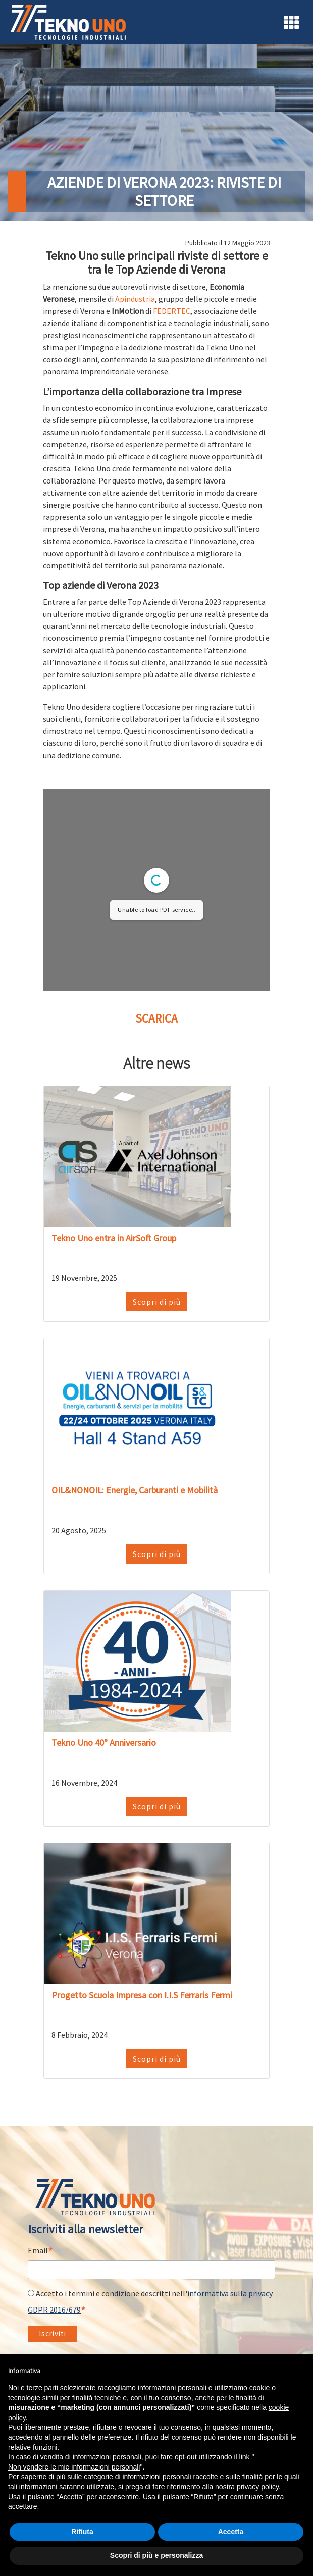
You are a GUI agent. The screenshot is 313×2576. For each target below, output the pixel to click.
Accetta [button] (231, 2532)
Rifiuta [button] (82, 2532)
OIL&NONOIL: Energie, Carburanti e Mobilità (134, 1490)
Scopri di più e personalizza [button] (156, 2555)
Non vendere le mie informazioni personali (74, 2467)
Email (40, 2251)
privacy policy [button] (258, 2487)
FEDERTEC (171, 311)
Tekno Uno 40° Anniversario (103, 1742)
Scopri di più (157, 1302)
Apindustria (135, 299)
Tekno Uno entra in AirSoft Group (113, 1238)
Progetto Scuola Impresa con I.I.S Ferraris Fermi (141, 1995)
